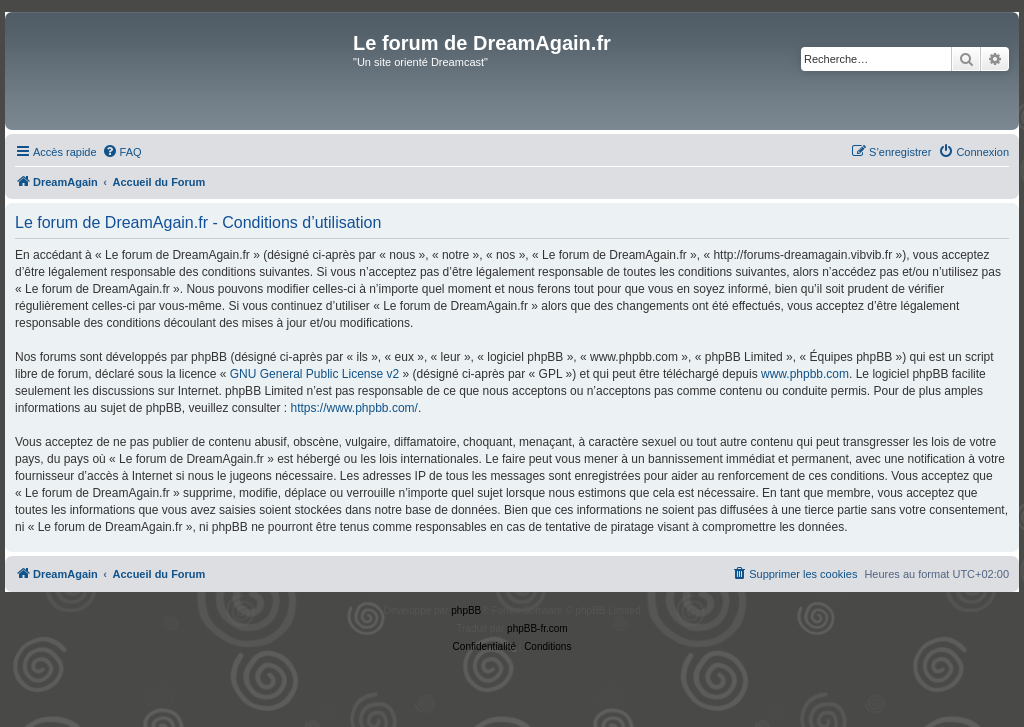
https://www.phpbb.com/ (353, 408)
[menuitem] (122, 152)
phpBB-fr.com (537, 628)
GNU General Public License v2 (314, 374)
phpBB (466, 610)
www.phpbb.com (805, 374)
